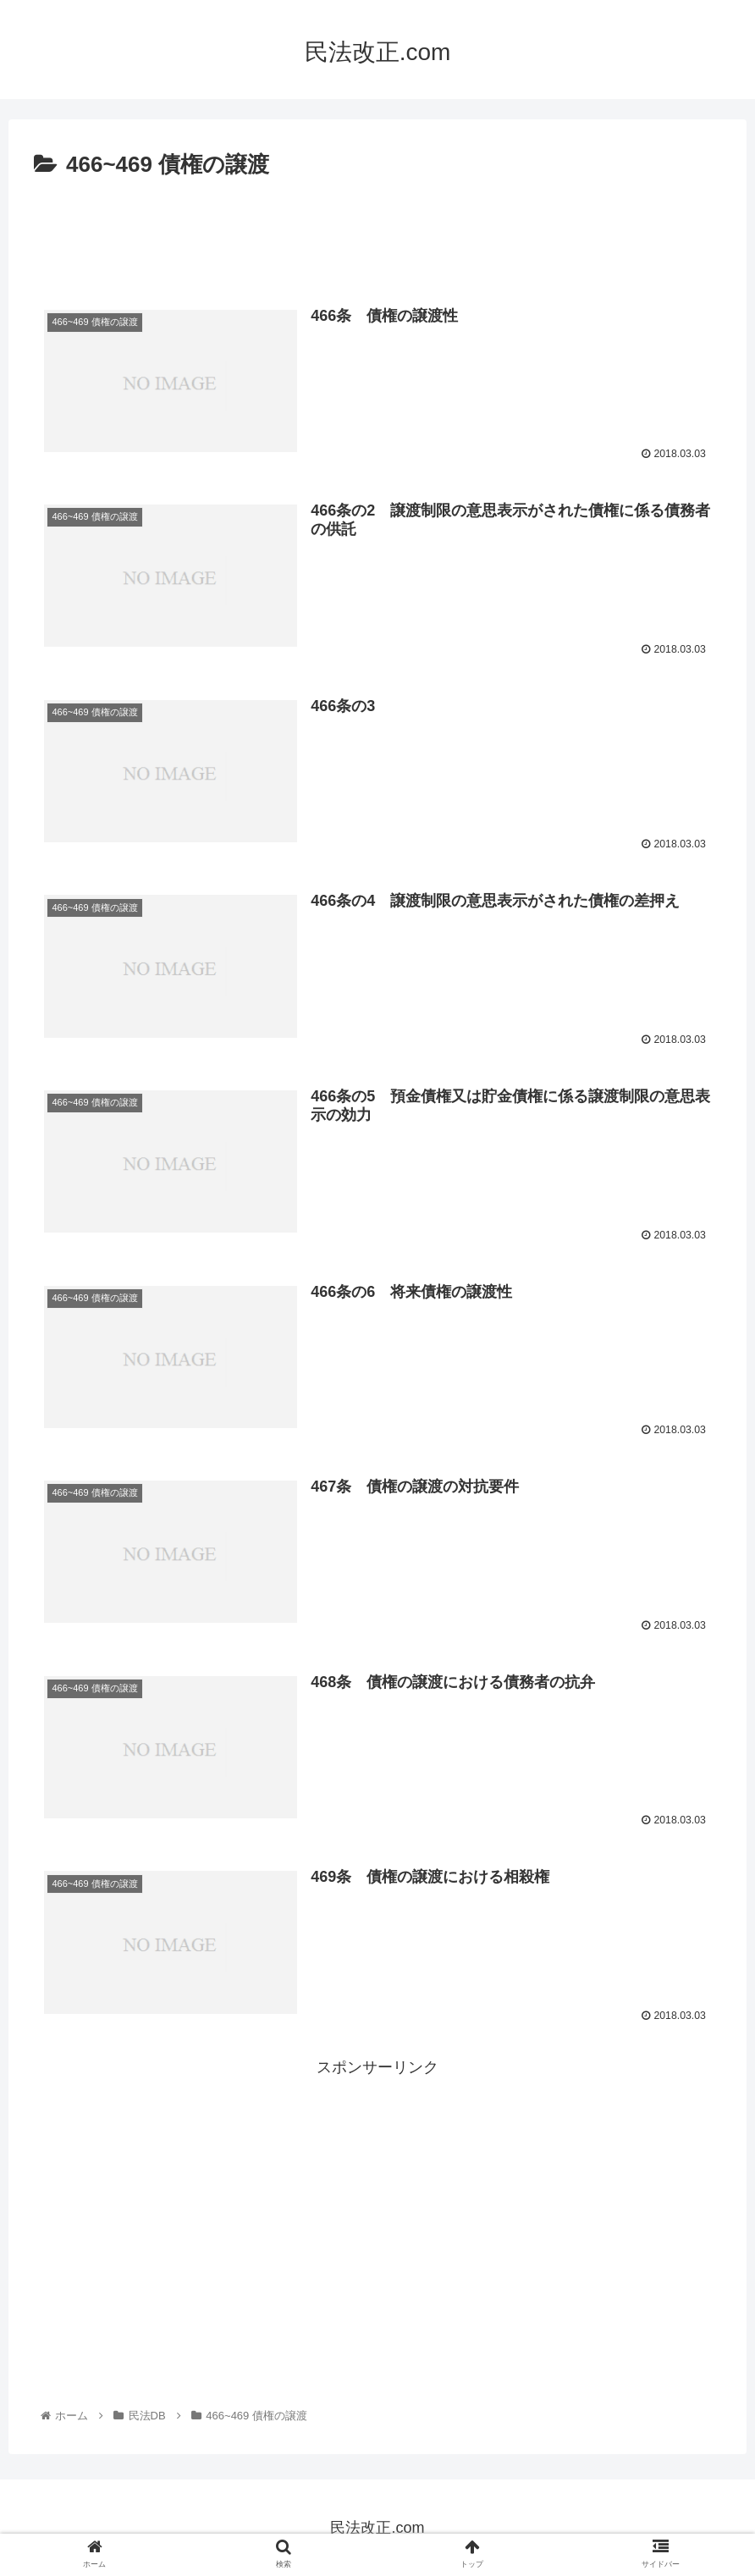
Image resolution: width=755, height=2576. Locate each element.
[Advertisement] (377, 231)
